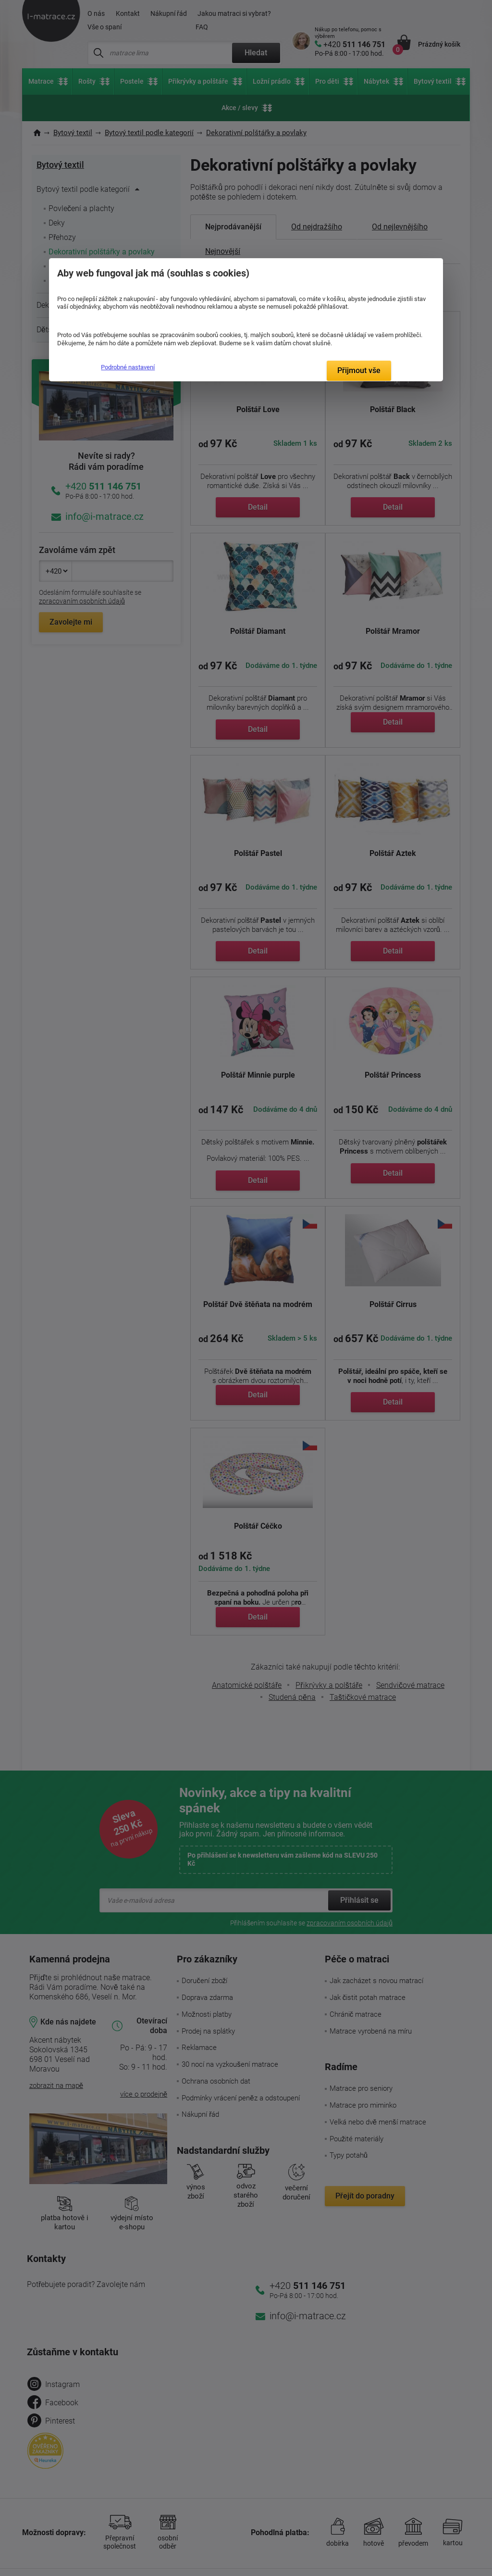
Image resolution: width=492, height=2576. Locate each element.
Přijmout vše (359, 370)
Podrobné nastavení (128, 367)
